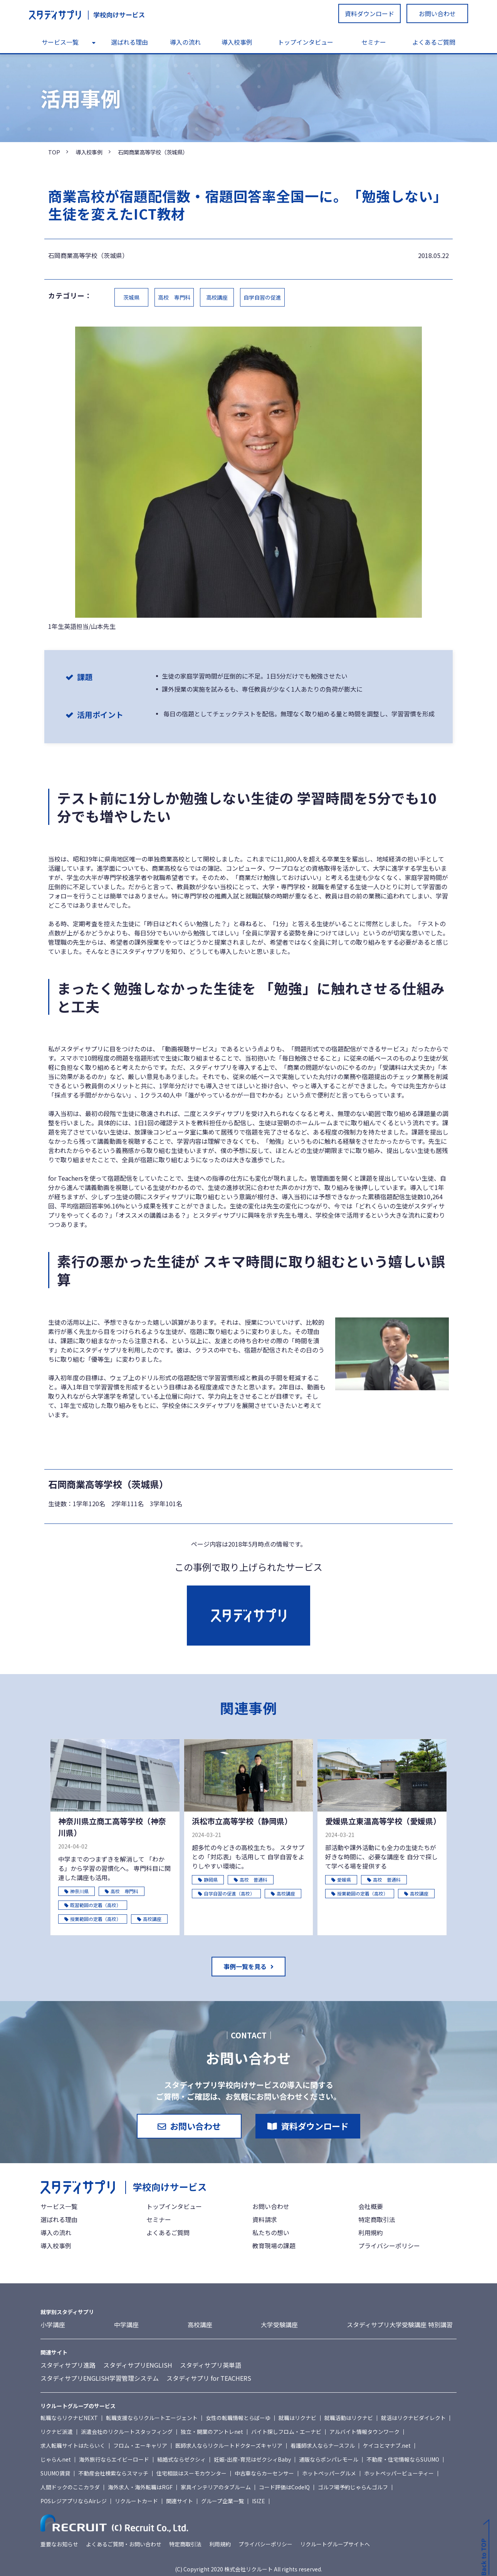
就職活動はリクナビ (348, 2418)
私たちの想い (270, 2232)
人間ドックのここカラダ (70, 2487)
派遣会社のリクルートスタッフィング (127, 2431)
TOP (54, 152)
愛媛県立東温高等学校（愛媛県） (382, 1821)
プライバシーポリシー (389, 2245)
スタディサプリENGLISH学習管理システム (99, 2378)
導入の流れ (185, 42)
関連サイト (179, 2501)
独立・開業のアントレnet (212, 2431)
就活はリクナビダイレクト (413, 2418)
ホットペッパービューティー (399, 2473)
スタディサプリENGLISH (137, 2365)
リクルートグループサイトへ (335, 2544)
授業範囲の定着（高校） (92, 1919)
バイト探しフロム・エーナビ (286, 2431)
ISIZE (258, 2501)
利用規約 (370, 2232)
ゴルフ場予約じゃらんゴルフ (353, 2487)
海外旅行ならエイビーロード (114, 2459)
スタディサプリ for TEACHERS (208, 2378)
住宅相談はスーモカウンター (191, 2473)
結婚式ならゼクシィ (181, 2459)
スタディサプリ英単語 (210, 2365)
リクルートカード (136, 2501)
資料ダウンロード (369, 13)
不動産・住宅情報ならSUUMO (402, 2459)
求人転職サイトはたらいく (72, 2445)
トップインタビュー (305, 42)
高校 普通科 (250, 1879)
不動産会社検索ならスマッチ (113, 2473)
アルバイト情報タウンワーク (364, 2431)
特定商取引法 (376, 2219)
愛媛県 (341, 1879)
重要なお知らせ (59, 2544)
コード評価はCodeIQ (284, 2487)
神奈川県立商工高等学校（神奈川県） (112, 1826)
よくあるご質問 (433, 42)
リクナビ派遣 (56, 2431)
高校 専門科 (174, 297)
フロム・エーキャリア (140, 2445)
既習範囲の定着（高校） (92, 1905)
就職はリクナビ (297, 2418)
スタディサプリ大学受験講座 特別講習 (400, 2324)
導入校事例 (237, 42)
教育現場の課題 (274, 2245)
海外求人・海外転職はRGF (140, 2487)
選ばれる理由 (129, 42)
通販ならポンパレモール (328, 2459)
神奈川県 (76, 1891)
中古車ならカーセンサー (264, 2473)
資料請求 (264, 2219)
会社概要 (370, 2206)
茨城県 (131, 297)
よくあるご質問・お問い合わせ (123, 2544)
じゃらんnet (55, 2459)
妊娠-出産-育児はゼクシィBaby (252, 2459)
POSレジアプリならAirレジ (73, 2501)
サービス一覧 (60, 42)
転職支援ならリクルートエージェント (152, 2418)
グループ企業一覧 (222, 2501)
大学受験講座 (279, 2324)
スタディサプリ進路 (68, 2365)
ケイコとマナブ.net (387, 2445)
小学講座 (52, 2324)
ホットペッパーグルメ (329, 2473)
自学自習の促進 (262, 297)
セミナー (373, 42)
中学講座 (126, 2324)
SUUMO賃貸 (55, 2473)
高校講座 (217, 297)
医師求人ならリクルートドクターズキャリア (228, 2445)
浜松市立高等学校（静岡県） (242, 1821)
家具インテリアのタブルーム (216, 2487)
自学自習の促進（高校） (226, 1893)
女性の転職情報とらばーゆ (238, 2418)
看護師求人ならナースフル (322, 2445)
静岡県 (208, 1879)
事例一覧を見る (245, 1966)
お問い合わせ (437, 13)
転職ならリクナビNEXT (69, 2418)
